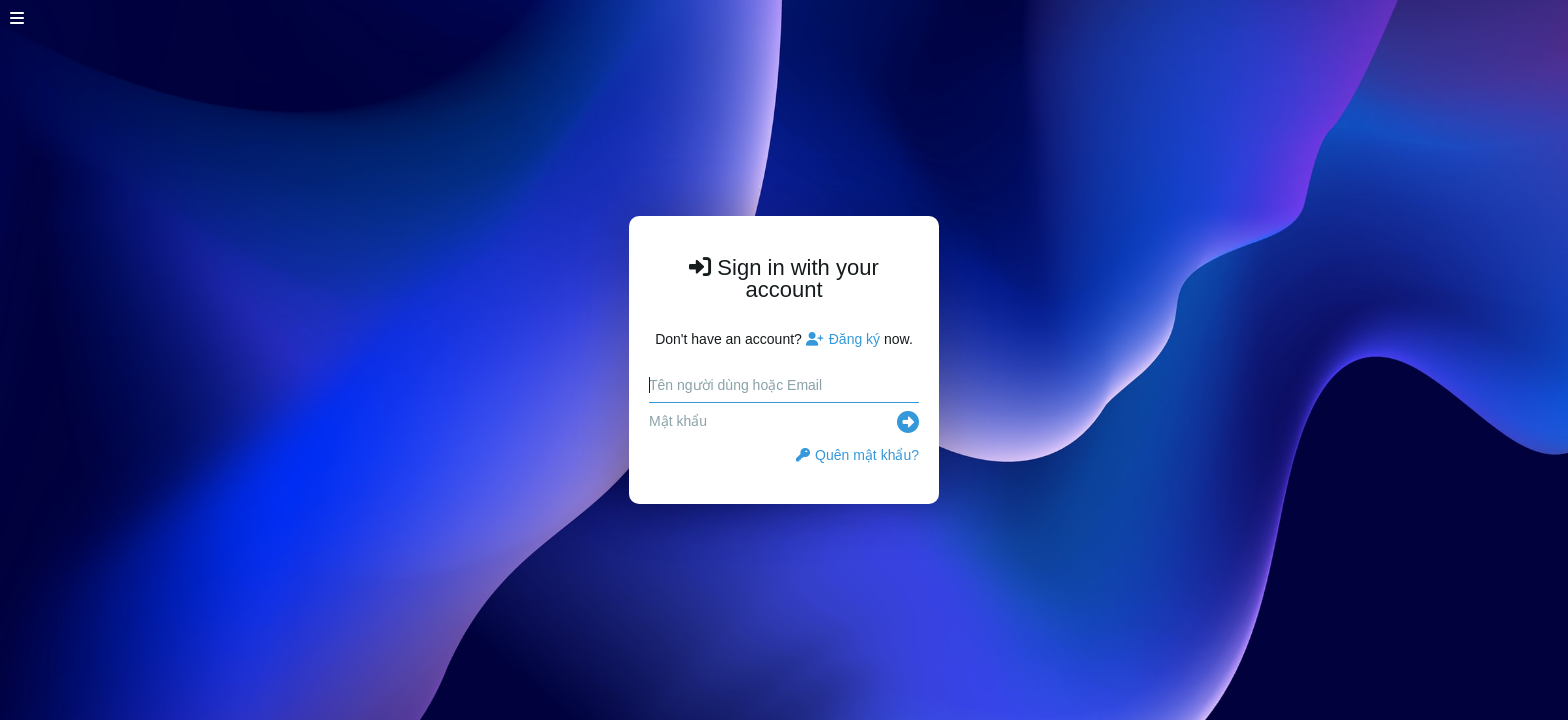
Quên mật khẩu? (857, 455)
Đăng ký (843, 339)
